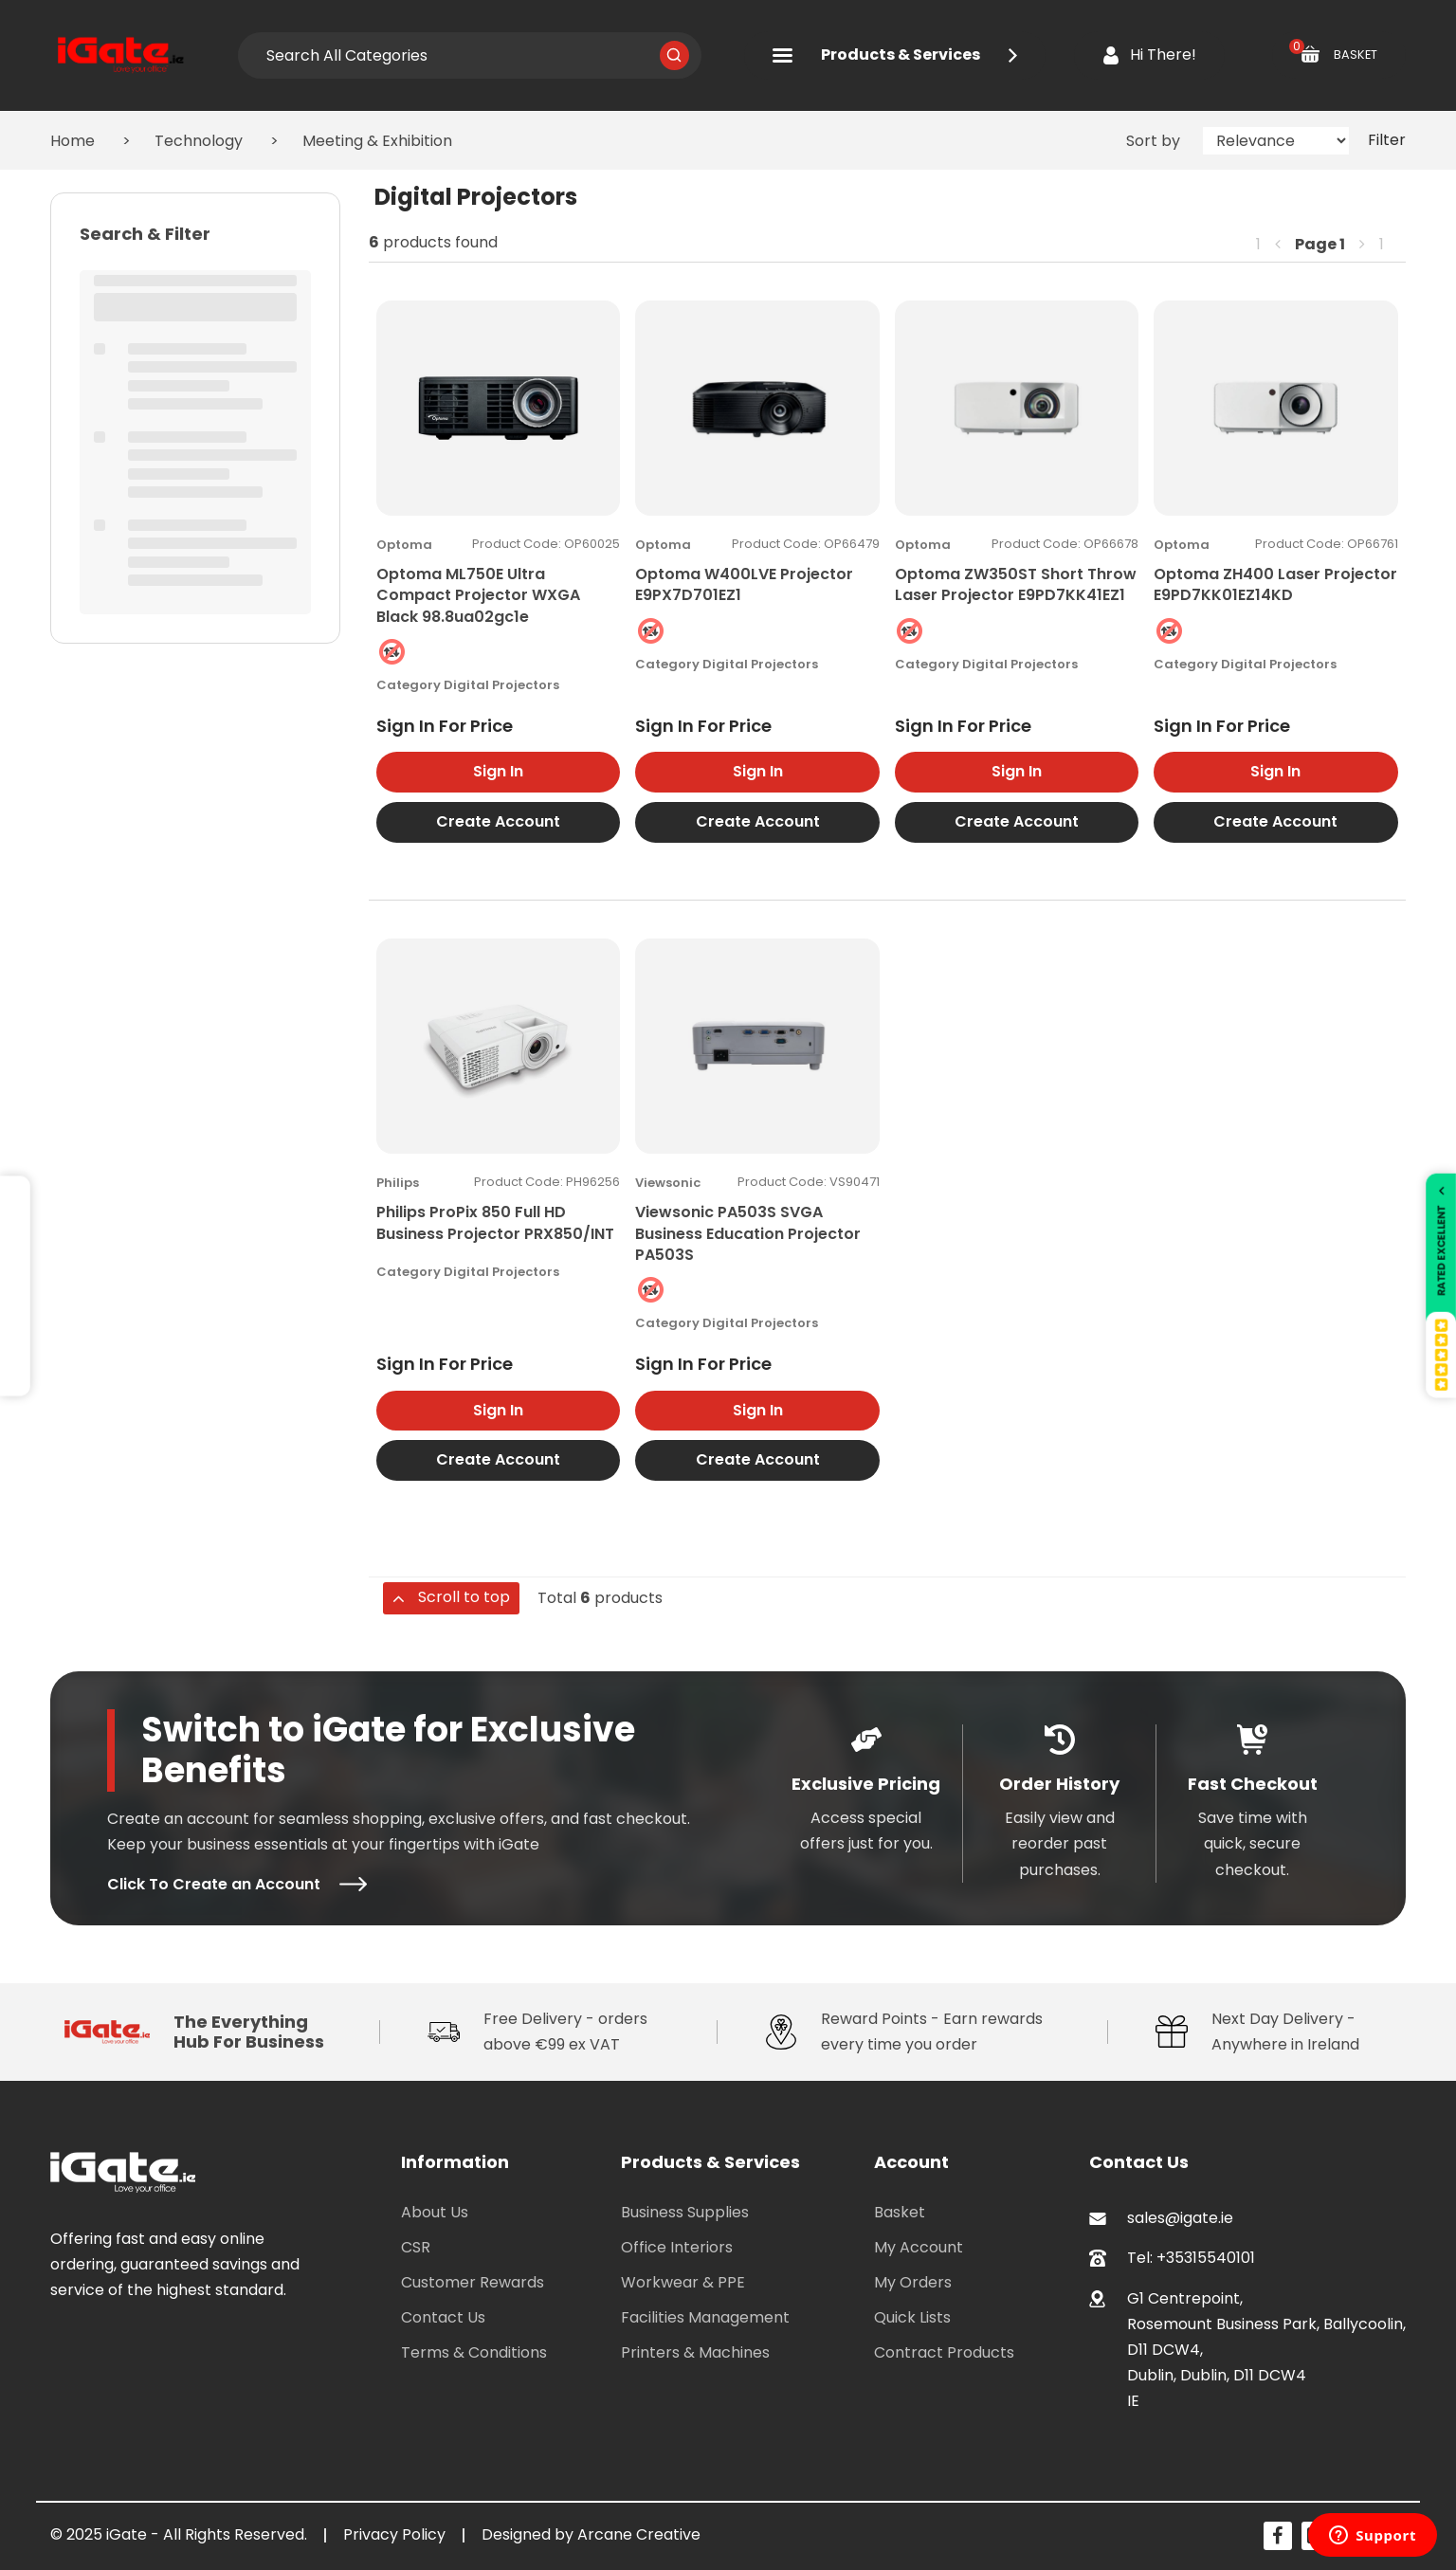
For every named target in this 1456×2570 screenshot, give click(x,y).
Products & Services (895, 54)
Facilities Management (705, 2317)
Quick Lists (912, 2317)
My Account (918, 2247)
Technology (199, 141)
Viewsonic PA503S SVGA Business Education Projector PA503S (748, 1233)
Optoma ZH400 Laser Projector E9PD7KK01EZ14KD (1275, 584)
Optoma (404, 545)
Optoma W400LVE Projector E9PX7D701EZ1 (744, 584)
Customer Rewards (472, 2282)
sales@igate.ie (1180, 2218)
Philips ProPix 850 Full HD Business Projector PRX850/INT (495, 1222)
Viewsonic (668, 1183)
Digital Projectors (501, 685)
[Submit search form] (674, 55)
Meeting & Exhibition (377, 141)
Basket (899, 2212)
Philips (397, 1183)
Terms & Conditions (474, 2352)
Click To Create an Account (237, 1884)
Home (72, 141)
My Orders (913, 2282)
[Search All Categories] (469, 55)
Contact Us (443, 2317)
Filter (1387, 140)
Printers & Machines (695, 2352)
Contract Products (944, 2352)
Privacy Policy (394, 2534)
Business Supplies (685, 2212)
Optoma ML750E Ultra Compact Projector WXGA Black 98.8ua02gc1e (478, 595)
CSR (415, 2247)
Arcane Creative (639, 2534)
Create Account (498, 821)
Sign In (498, 771)
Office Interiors (677, 2247)
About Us (434, 2212)
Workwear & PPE (683, 2282)
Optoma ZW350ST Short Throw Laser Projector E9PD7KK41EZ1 (1016, 584)
